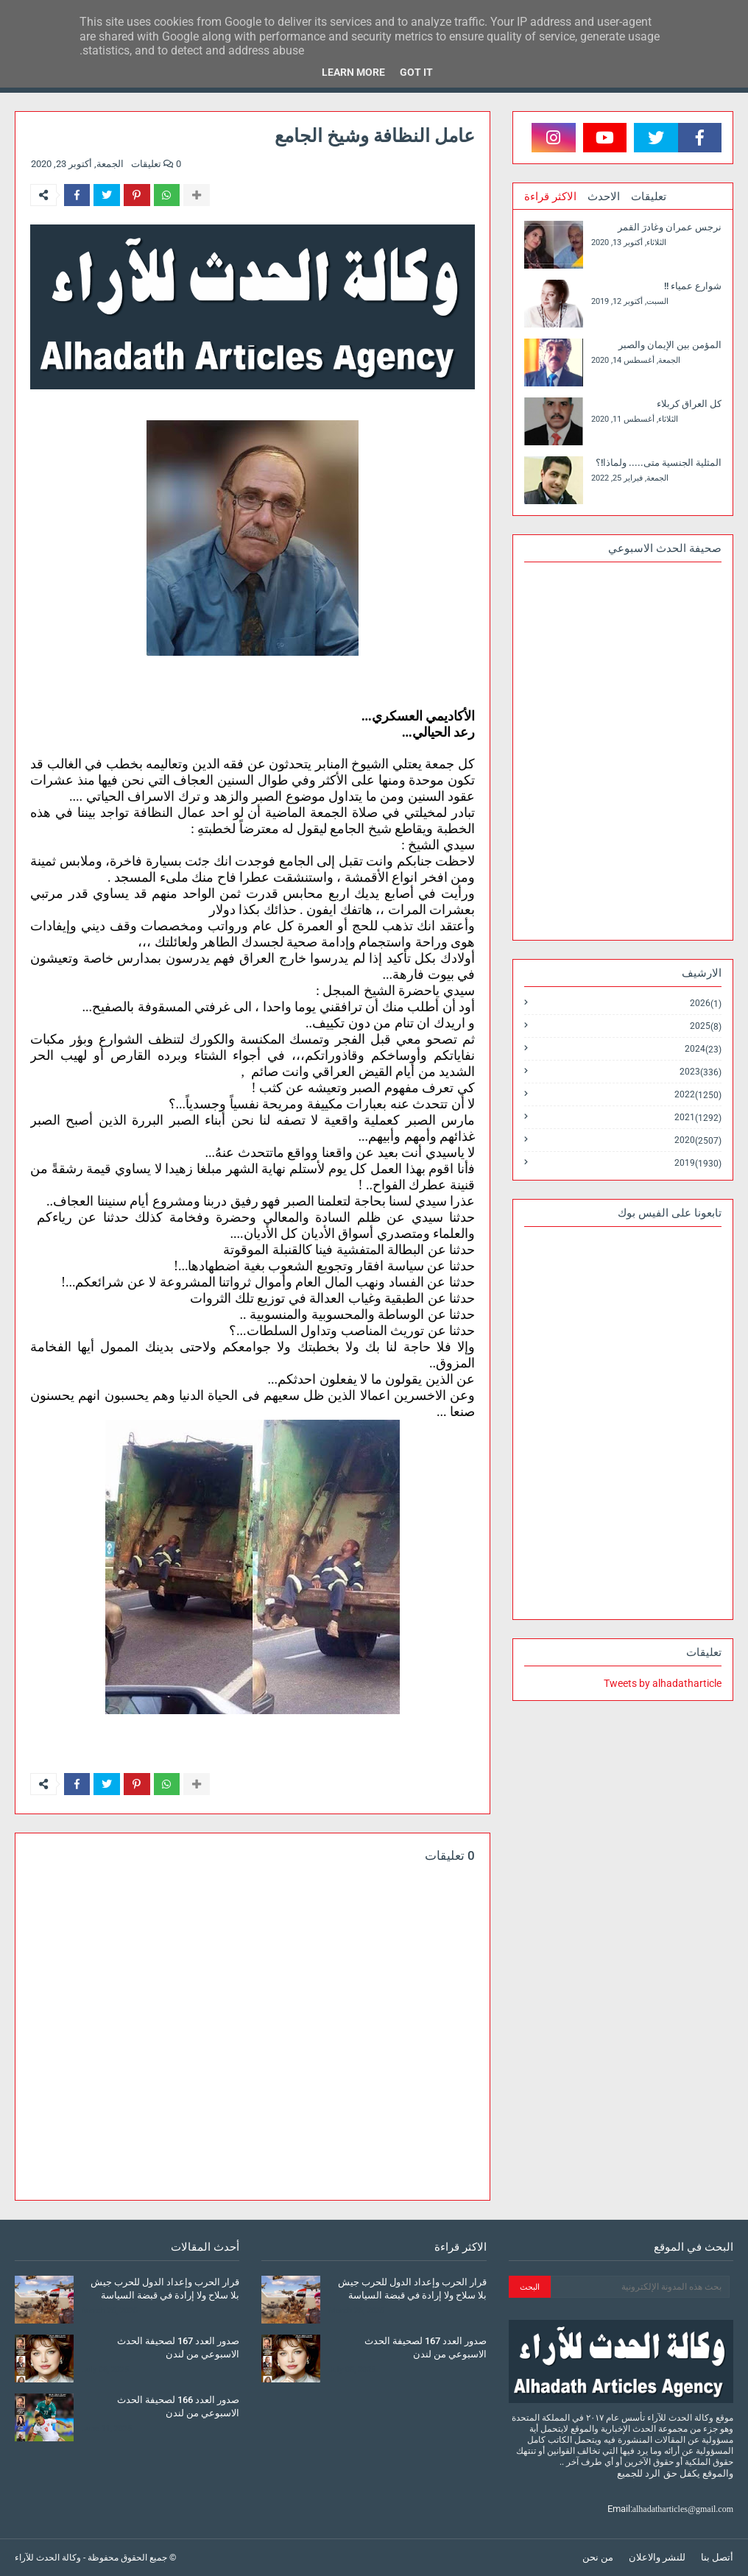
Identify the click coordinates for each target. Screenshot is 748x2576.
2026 (705, 1003)
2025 (705, 1026)
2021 (697, 1117)
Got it (416, 72)
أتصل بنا (717, 2557)
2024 (703, 1049)
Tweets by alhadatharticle (662, 1683)
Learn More (353, 72)
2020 (697, 1140)
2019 (697, 1163)
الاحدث (604, 196)
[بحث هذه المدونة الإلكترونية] (640, 2287)
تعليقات (648, 196)
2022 (697, 1094)
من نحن (597, 2557)
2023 (700, 1072)
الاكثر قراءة (550, 196)
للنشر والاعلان (657, 2557)
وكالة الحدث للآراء (48, 2557)
